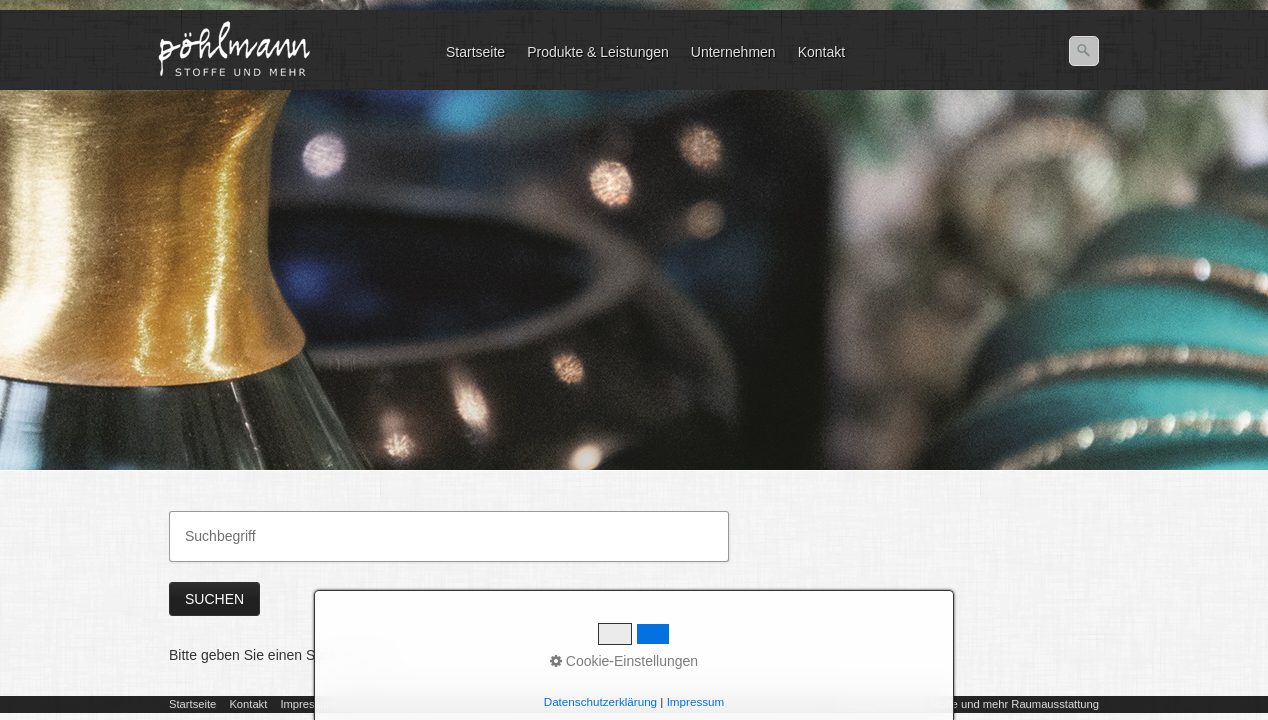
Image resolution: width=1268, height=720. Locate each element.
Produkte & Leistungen (598, 52)
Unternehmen (733, 52)
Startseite (475, 52)
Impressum (307, 704)
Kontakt (821, 52)
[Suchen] (1084, 51)
